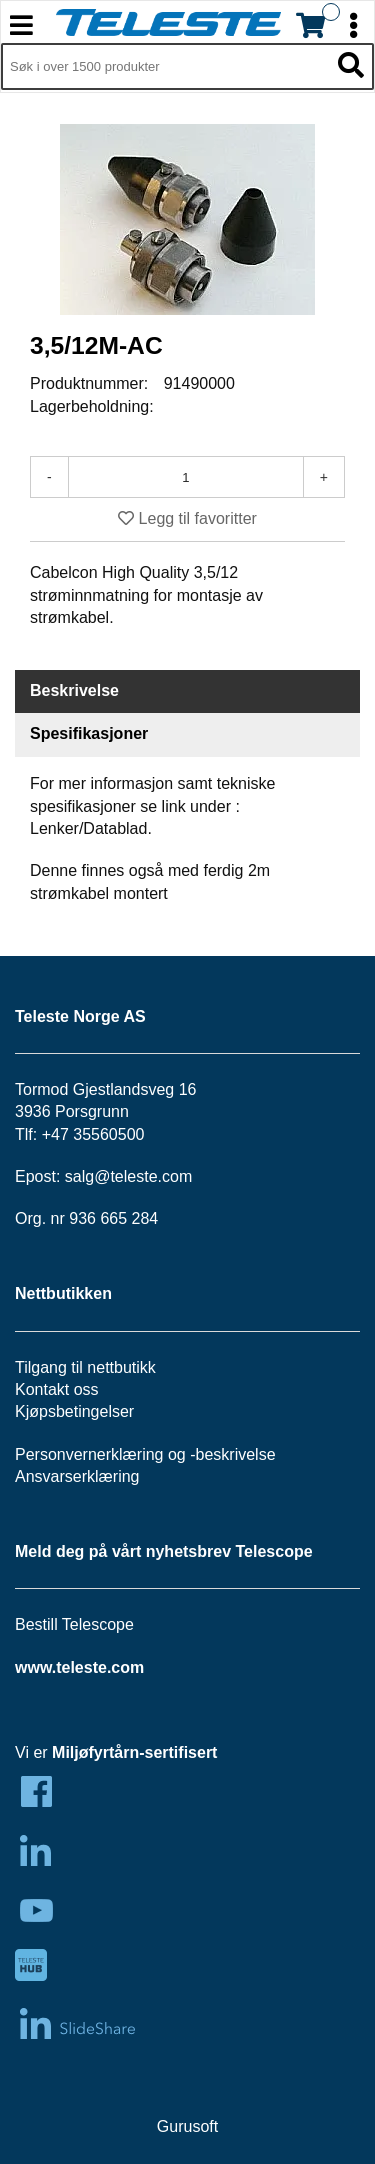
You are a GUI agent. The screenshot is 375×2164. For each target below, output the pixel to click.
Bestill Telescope (74, 1624)
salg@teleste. (113, 1176)
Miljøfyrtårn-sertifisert (134, 1752)
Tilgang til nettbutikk (85, 1367)
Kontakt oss (57, 1389)
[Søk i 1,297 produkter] (165, 67)
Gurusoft (187, 2126)
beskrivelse (236, 1454)
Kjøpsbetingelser (74, 1411)
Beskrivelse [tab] (74, 690)
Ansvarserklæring (77, 1476)
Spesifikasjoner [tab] (89, 733)
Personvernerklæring (89, 1454)
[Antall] (186, 477)
